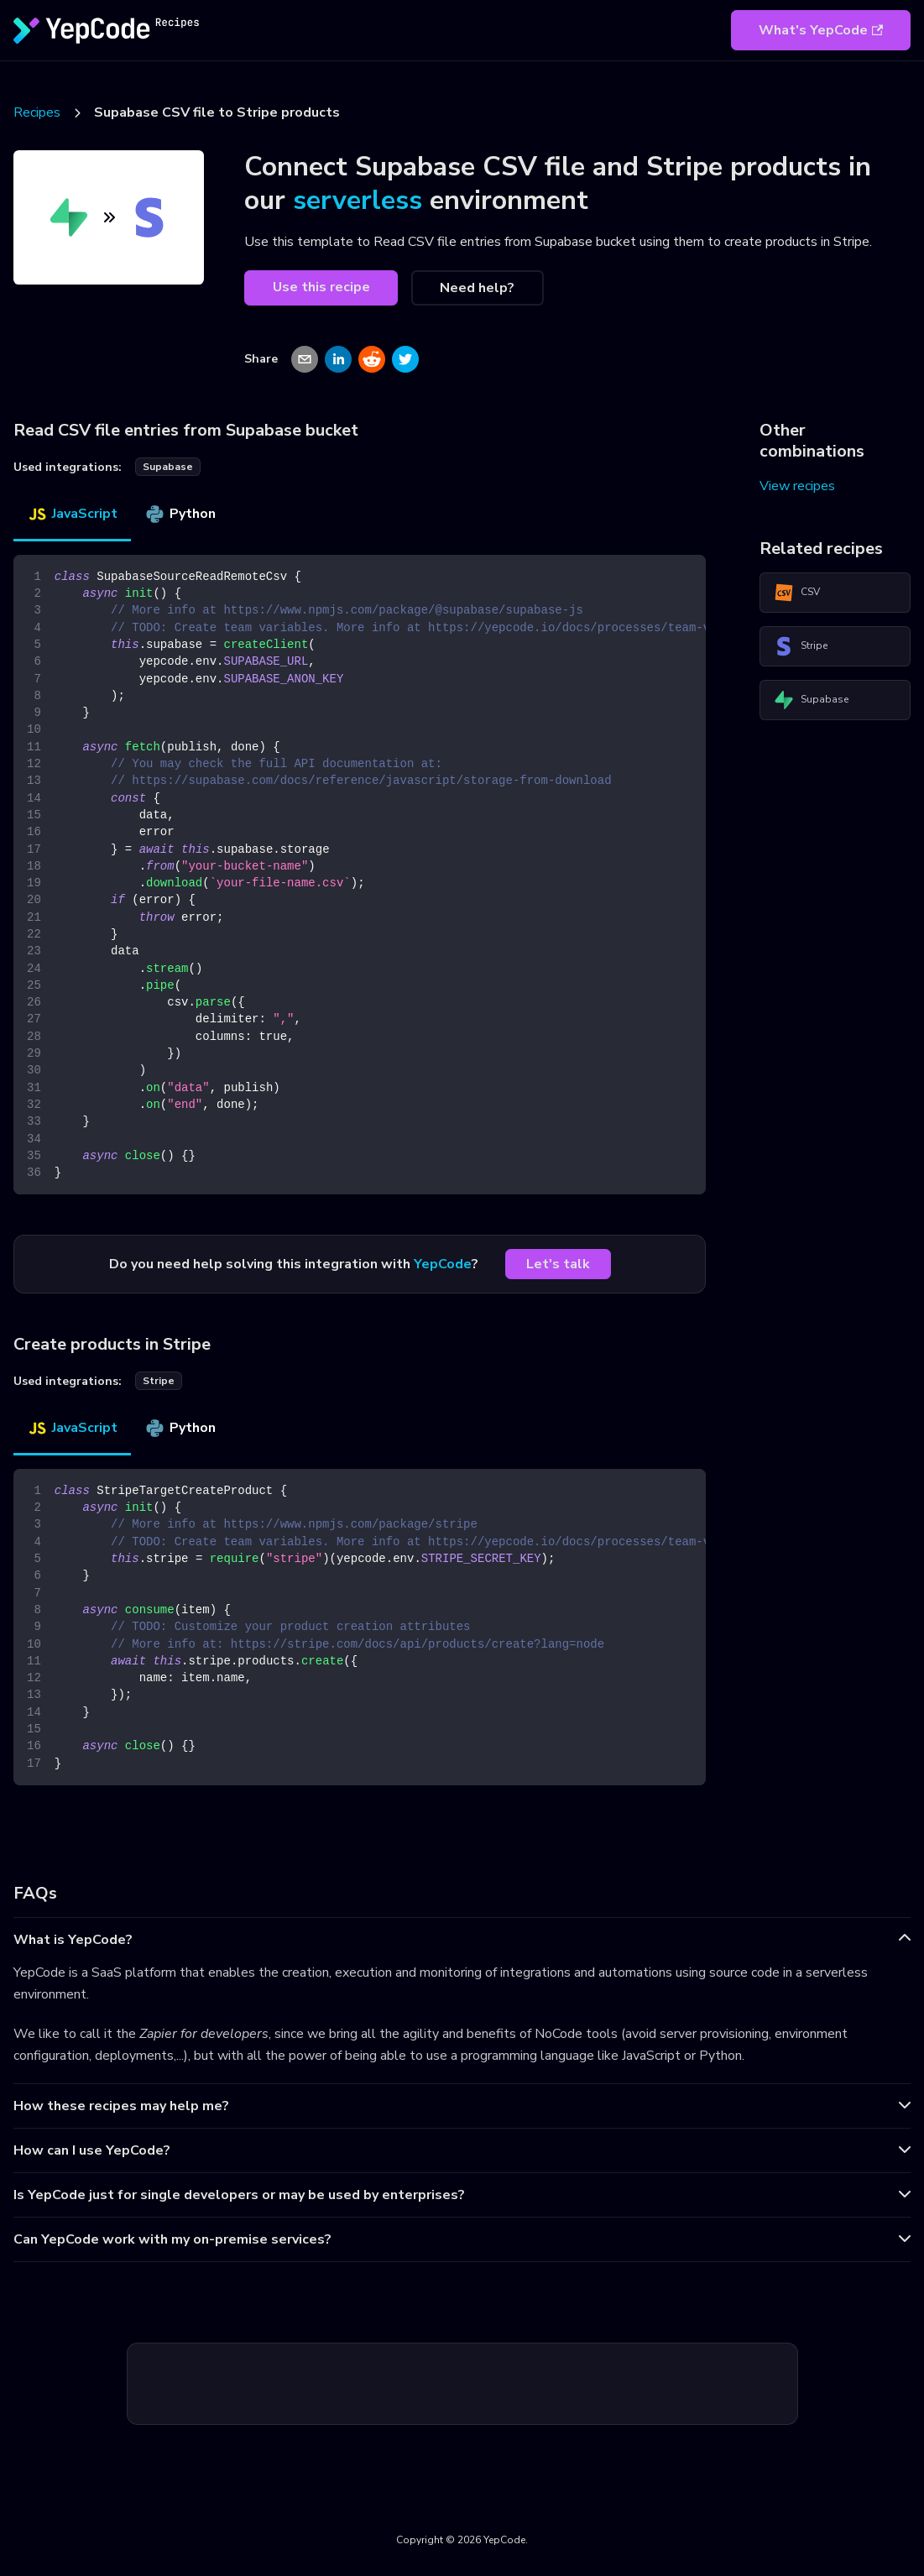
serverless (357, 200)
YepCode (443, 1264)
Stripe (800, 646)
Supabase (811, 700)
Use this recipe (321, 287)
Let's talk (558, 1264)
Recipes (36, 112)
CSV (797, 593)
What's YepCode (821, 30)
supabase (168, 466)
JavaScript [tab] (72, 514)
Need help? (477, 288)
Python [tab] (180, 514)
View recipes (797, 486)
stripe (159, 1380)
